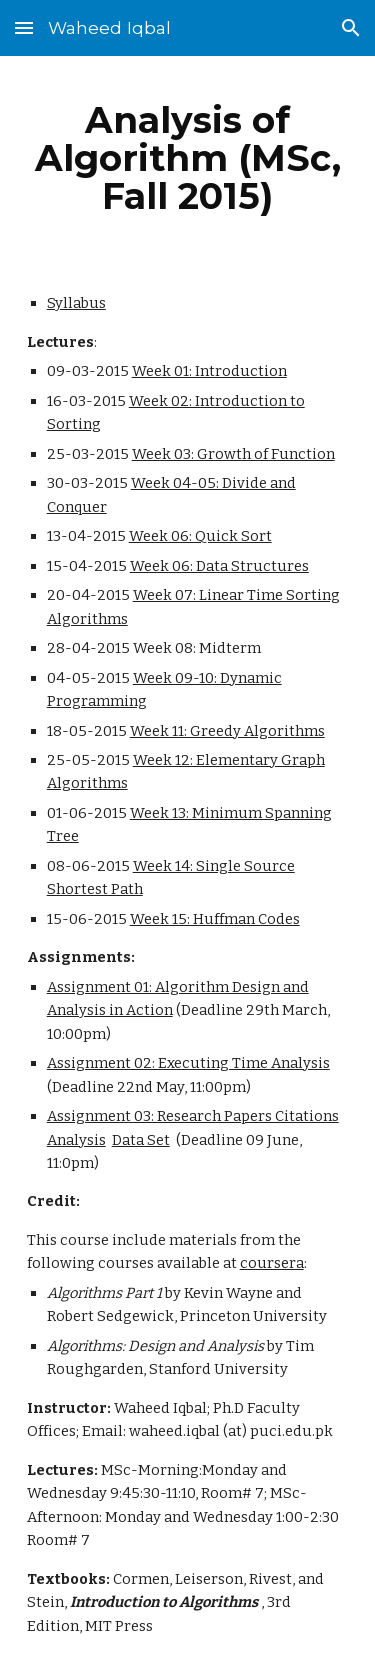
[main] (188, 158)
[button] (24, 27)
